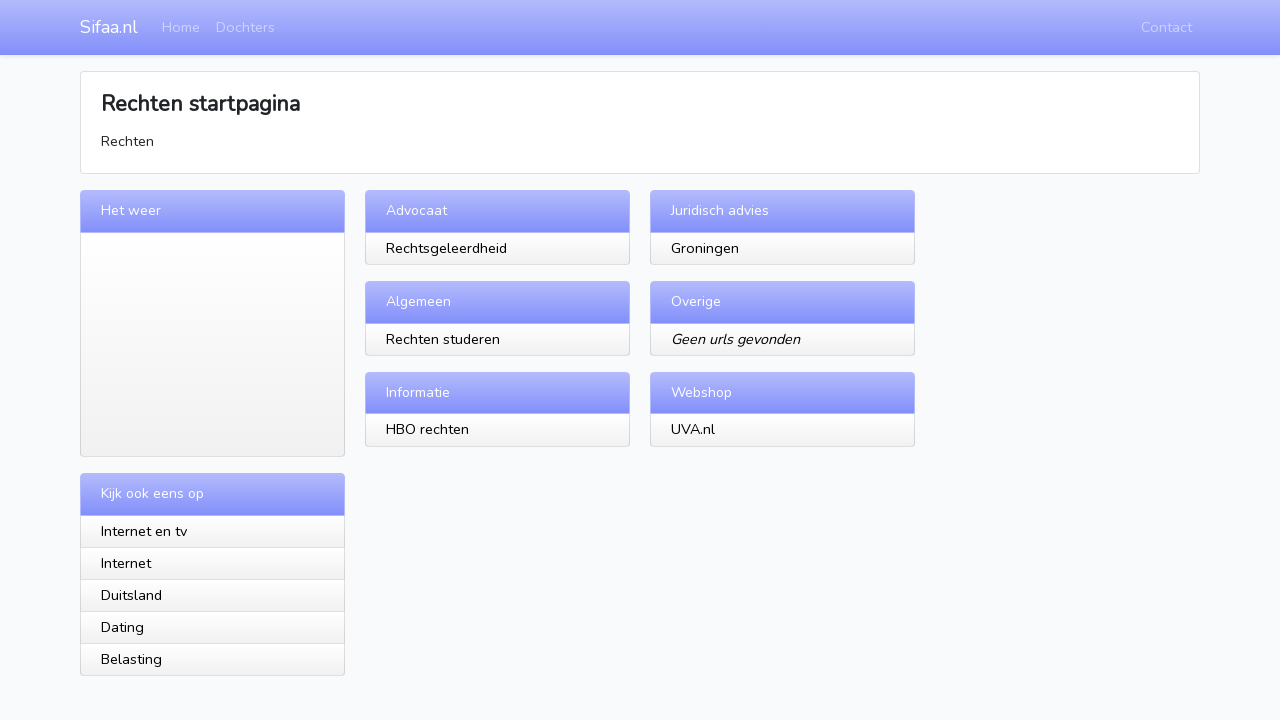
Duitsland (131, 595)
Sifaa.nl (109, 27)
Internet (126, 563)
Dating (122, 627)
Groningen (705, 248)
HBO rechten (427, 429)
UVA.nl (693, 429)
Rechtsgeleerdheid (446, 248)
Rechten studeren (443, 339)
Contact (1166, 27)
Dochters (245, 27)
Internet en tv (144, 531)
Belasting (131, 659)
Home (181, 27)
